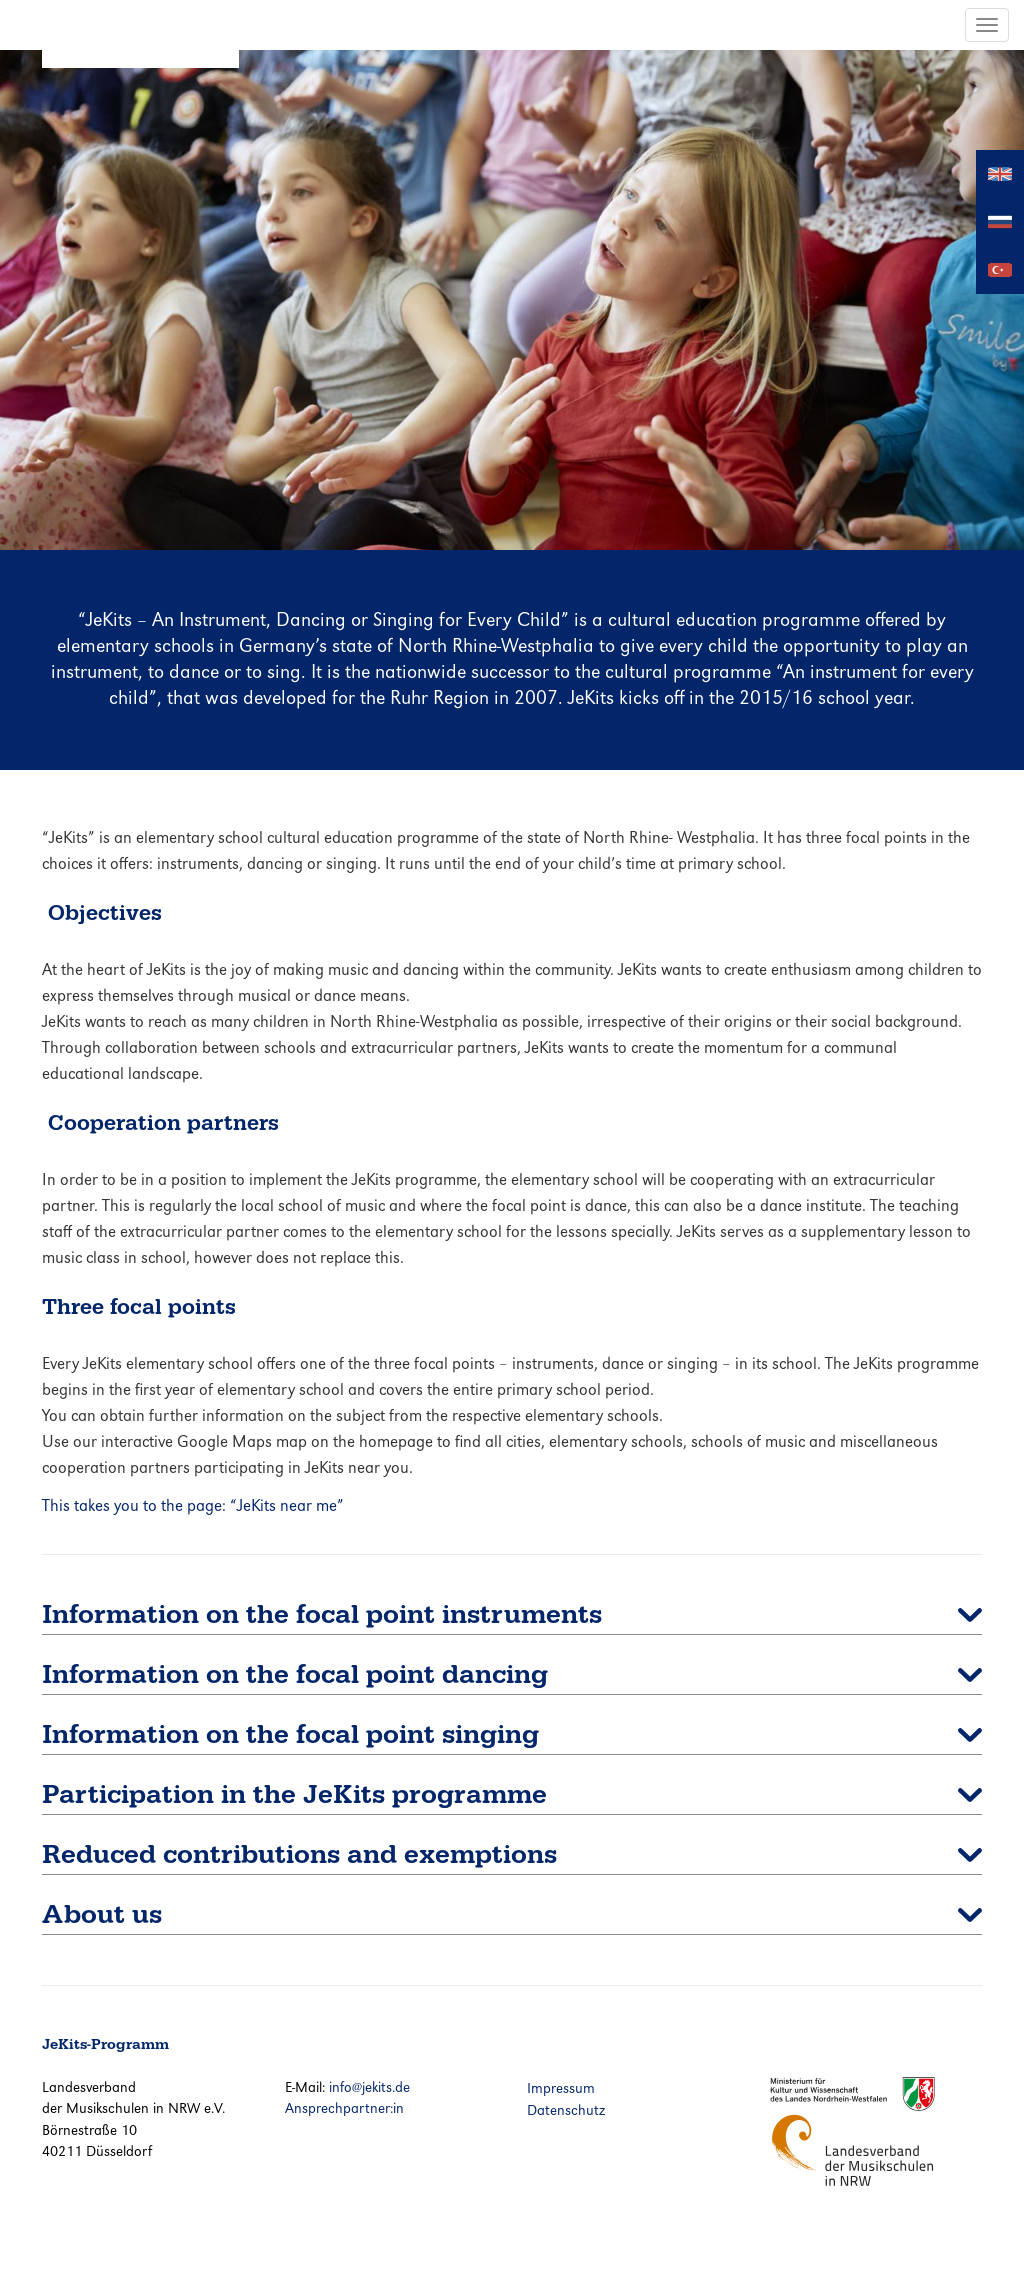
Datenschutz (566, 2110)
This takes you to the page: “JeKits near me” (193, 1505)
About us (102, 1914)
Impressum (561, 2088)
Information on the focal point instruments (322, 1614)
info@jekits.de (369, 2087)
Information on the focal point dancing (295, 1674)
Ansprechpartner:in (344, 2108)
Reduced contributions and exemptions (299, 1854)
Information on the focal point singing (290, 1734)
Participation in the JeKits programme (294, 1794)
